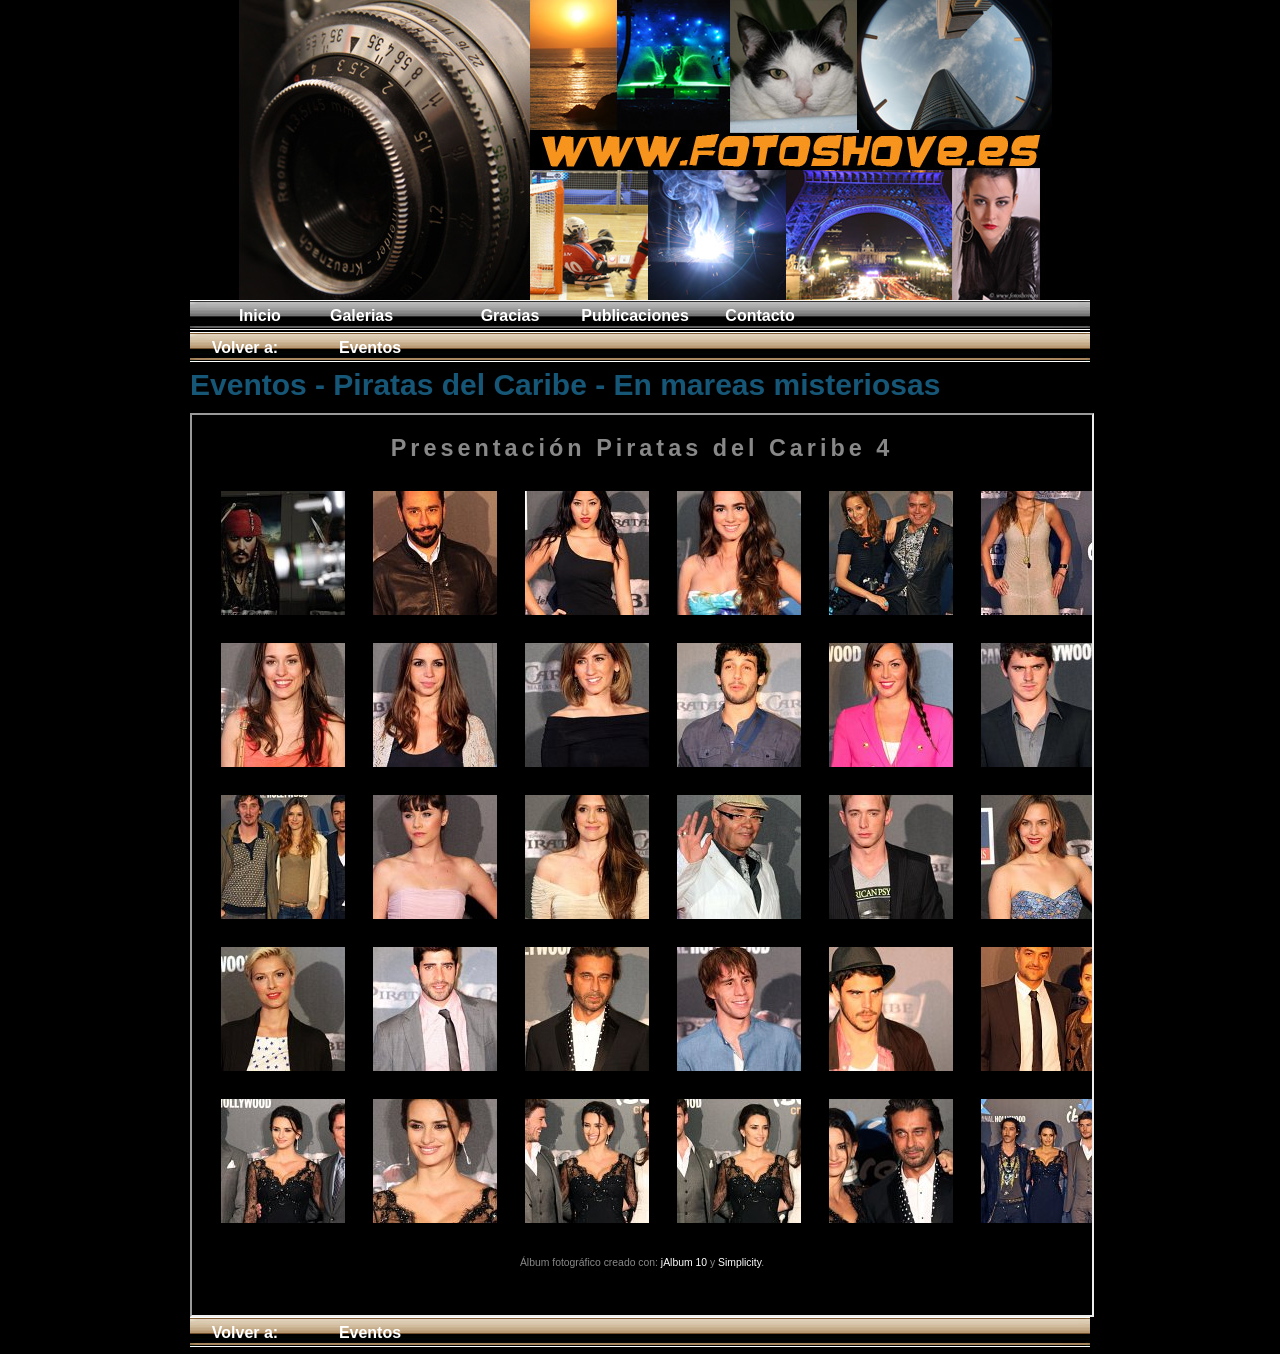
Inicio (260, 315)
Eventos (370, 347)
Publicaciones (635, 315)
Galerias (361, 315)
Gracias (510, 315)
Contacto (759, 315)
